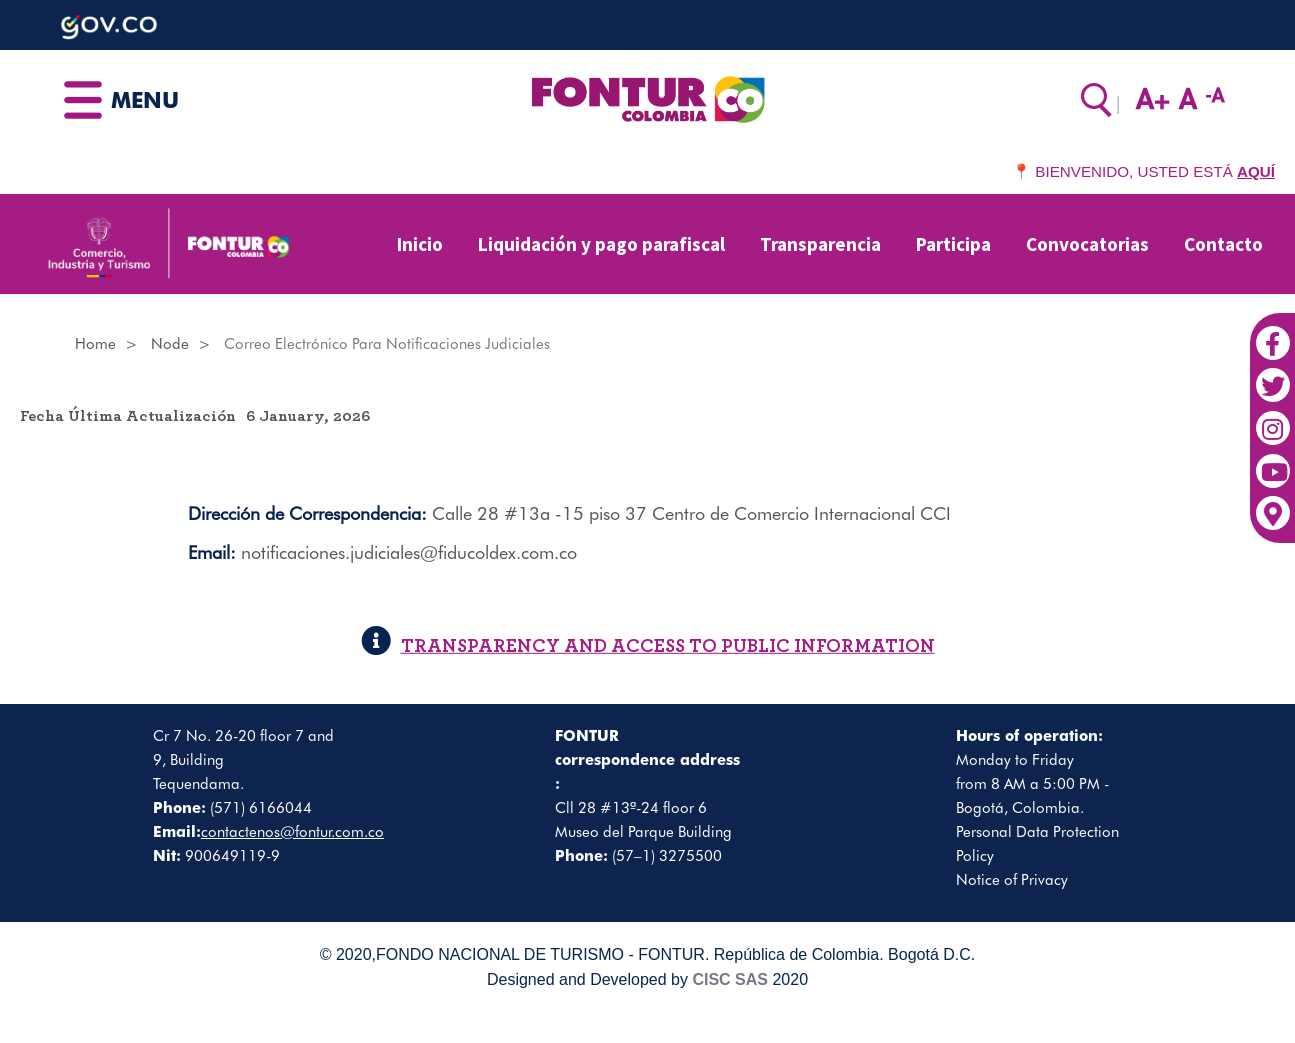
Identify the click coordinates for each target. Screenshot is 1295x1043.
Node (170, 344)
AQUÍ (1256, 171)
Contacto (1223, 244)
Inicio (420, 244)
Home (95, 344)
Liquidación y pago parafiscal (601, 244)
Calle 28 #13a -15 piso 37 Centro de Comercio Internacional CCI (691, 513)
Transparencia (820, 244)
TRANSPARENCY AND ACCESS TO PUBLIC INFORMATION (648, 645)
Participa (953, 244)
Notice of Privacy (1012, 880)
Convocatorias (1087, 244)
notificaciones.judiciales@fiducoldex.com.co (409, 552)
